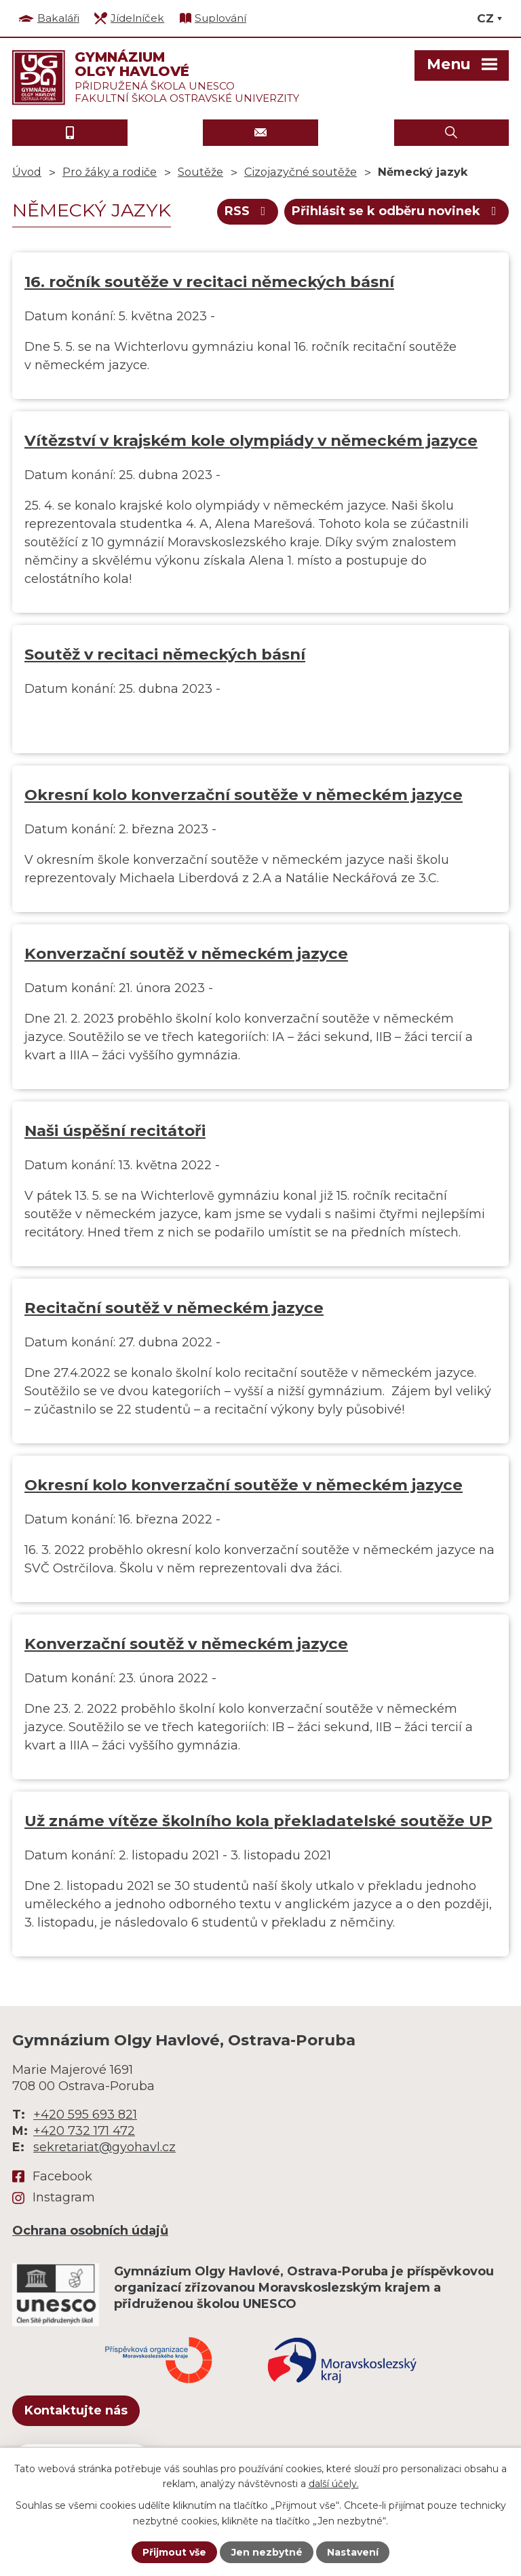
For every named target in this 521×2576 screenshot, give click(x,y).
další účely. (334, 2484)
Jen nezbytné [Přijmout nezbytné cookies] (267, 2552)
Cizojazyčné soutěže (300, 171)
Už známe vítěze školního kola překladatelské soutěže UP (258, 1820)
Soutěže (200, 171)
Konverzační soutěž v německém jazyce (186, 953)
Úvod (26, 171)
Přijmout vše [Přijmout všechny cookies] (174, 2552)
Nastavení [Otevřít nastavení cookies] (353, 2552)
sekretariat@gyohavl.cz (104, 2147)
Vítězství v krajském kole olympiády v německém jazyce (251, 440)
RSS (248, 211)
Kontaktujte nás (76, 2410)
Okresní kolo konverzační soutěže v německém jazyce (243, 794)
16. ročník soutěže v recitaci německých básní (209, 281)
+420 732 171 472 (84, 2130)
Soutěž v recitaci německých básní (164, 654)
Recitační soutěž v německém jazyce (174, 1307)
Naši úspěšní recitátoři (115, 1130)
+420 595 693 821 (85, 2114)
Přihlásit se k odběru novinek (397, 211)
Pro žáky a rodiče (109, 171)
